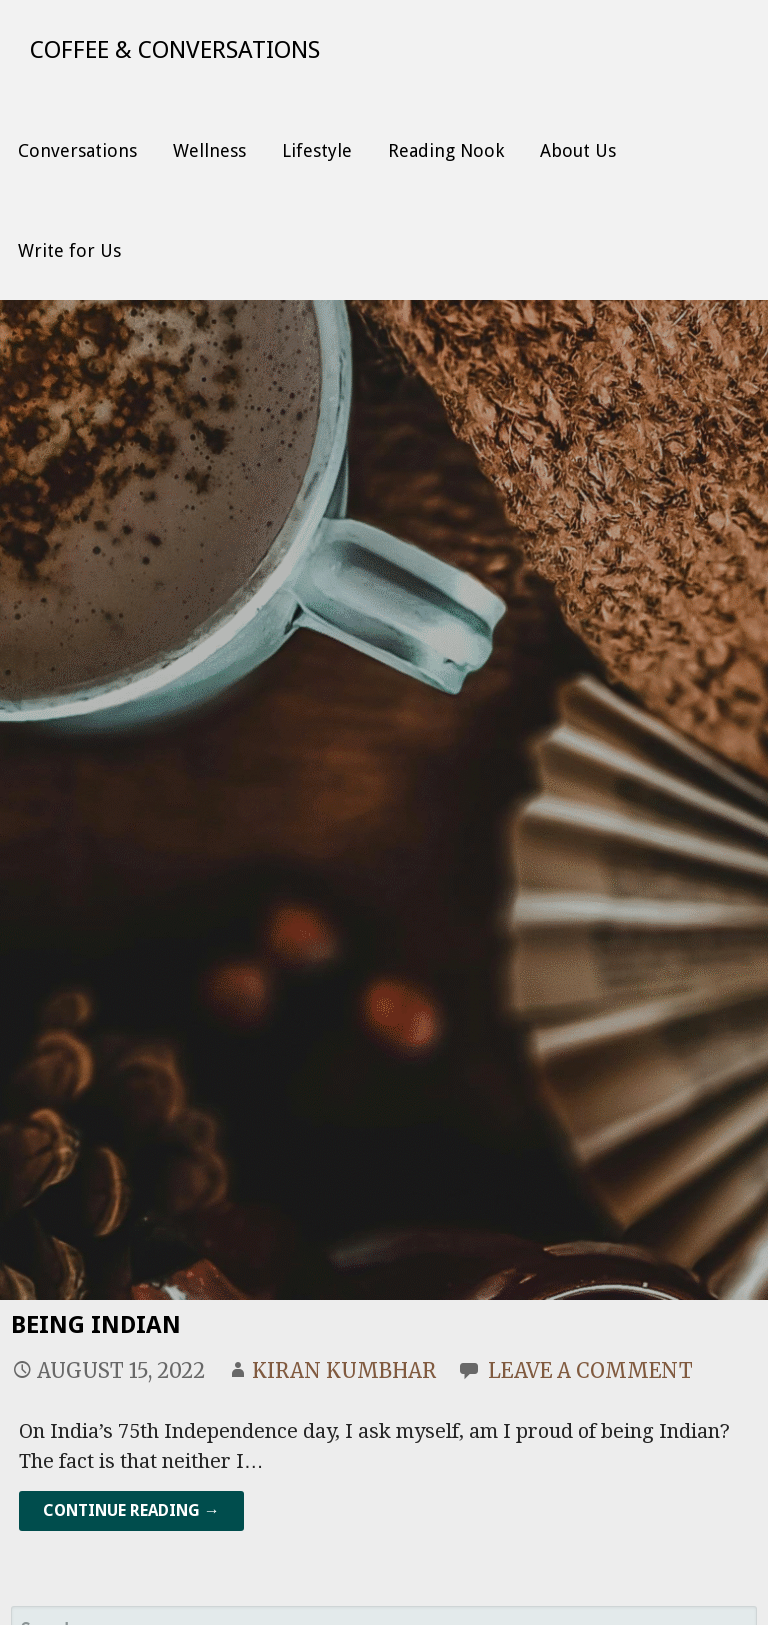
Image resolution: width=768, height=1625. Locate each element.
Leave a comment (590, 1370)
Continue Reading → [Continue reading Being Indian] (131, 1510)
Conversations (77, 150)
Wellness (209, 150)
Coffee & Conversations (175, 50)
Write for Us (69, 250)
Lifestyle (317, 150)
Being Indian (96, 1325)
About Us (578, 150)
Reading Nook (446, 150)
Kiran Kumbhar (344, 1370)
